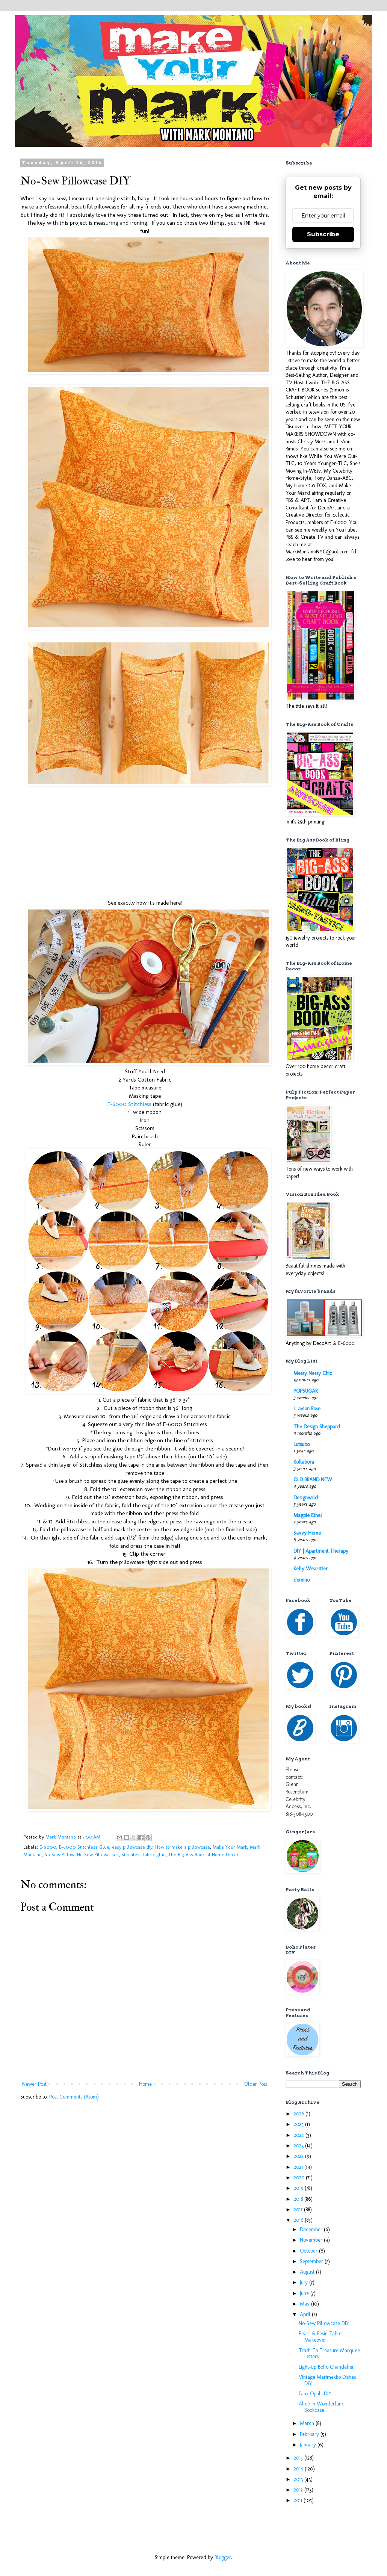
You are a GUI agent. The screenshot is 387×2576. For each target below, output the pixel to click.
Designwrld (305, 1497)
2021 (299, 2167)
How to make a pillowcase (182, 1847)
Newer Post (34, 2084)
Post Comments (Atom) (74, 2097)
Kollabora (303, 1462)
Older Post (255, 2084)
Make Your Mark (230, 1847)
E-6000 (47, 1847)
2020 (300, 2177)
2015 (299, 2458)
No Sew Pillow (59, 1854)
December (312, 2229)
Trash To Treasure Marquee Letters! (329, 2353)
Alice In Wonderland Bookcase (322, 2407)
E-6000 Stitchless (129, 1104)
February (310, 2434)
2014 (299, 2469)
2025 (299, 2124)
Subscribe (323, 234)
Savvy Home (307, 1533)
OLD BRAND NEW (312, 1479)
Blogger (223, 2557)
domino (301, 1580)
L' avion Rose (306, 1408)
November (312, 2240)
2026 (299, 2114)
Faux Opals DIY (315, 2393)
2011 (299, 2500)
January (308, 2445)
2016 (299, 2220)
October (309, 2251)
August (308, 2272)
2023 (299, 2145)
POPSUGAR (305, 1391)
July (304, 2282)
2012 (299, 2490)
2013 (299, 2479)
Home (145, 2084)
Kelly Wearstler (310, 1568)
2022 (299, 2156)
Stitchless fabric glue (143, 1854)
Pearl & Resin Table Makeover (320, 2336)
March (308, 2423)
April (306, 2314)
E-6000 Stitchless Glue (84, 1847)
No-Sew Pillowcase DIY (324, 2323)
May (305, 2304)
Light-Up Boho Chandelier (326, 2367)
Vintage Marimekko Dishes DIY (327, 2380)
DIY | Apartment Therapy (320, 1551)
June (305, 2293)
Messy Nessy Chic (312, 1373)
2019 (299, 2188)
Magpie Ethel (307, 1515)
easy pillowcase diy (132, 1847)
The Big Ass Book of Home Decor (203, 1854)
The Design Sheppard (316, 1426)
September (312, 2261)
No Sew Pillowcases (98, 1854)
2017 (299, 2209)
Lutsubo (301, 1444)
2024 (299, 2135)
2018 (299, 2199)
